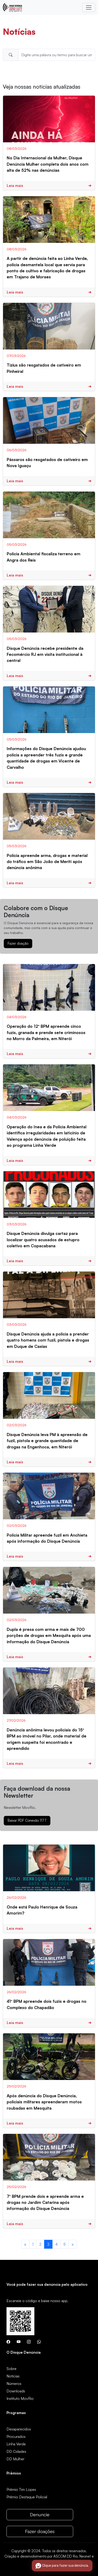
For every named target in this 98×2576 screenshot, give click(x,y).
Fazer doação (18, 943)
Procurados (16, 2436)
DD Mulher (15, 2459)
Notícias (13, 2376)
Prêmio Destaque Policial (27, 2497)
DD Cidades (16, 2451)
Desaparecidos (19, 2429)
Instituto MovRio (20, 2398)
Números (14, 2383)
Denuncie (39, 2514)
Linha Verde (16, 2444)
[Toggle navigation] (88, 7)
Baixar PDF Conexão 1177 (27, 1820)
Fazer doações (40, 2531)
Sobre (11, 2368)
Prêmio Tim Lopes (21, 2489)
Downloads (16, 2391)
